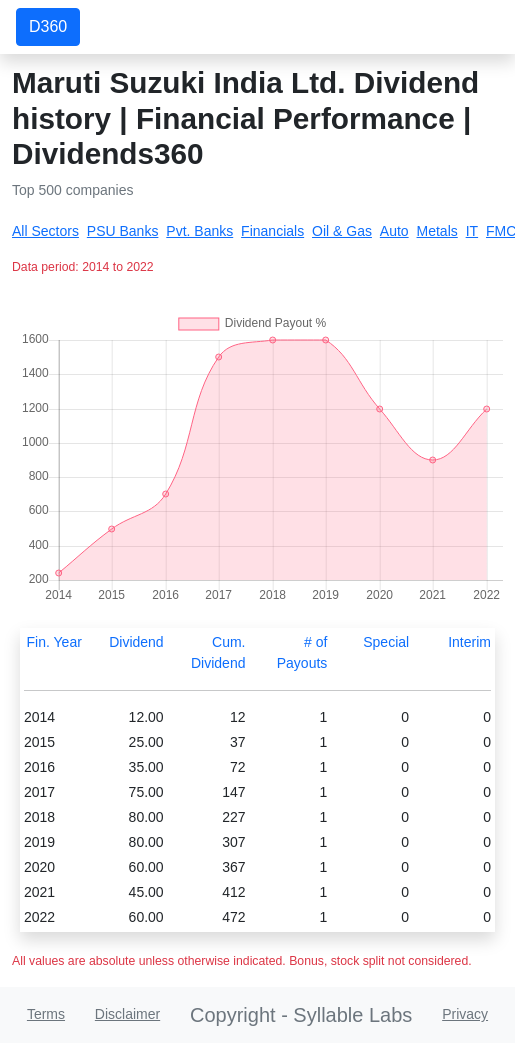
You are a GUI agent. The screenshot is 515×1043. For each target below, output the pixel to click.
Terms (46, 1014)
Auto (394, 231)
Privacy (465, 1014)
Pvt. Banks (199, 231)
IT (472, 231)
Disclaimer (127, 1014)
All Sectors (45, 231)
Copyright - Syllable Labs (301, 1015)
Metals (437, 231)
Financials (272, 231)
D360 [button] (48, 26)
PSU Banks (123, 231)
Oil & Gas (342, 231)
